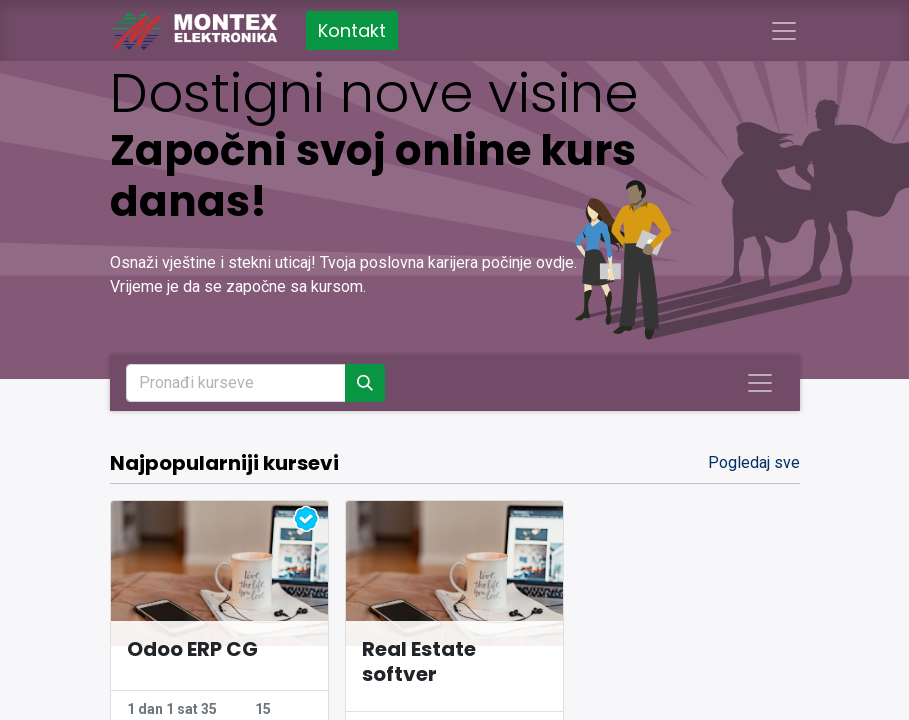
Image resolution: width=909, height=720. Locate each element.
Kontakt (352, 30)
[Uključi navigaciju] (760, 383)
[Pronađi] (365, 383)
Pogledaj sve (754, 462)
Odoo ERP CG (192, 649)
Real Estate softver (419, 662)
